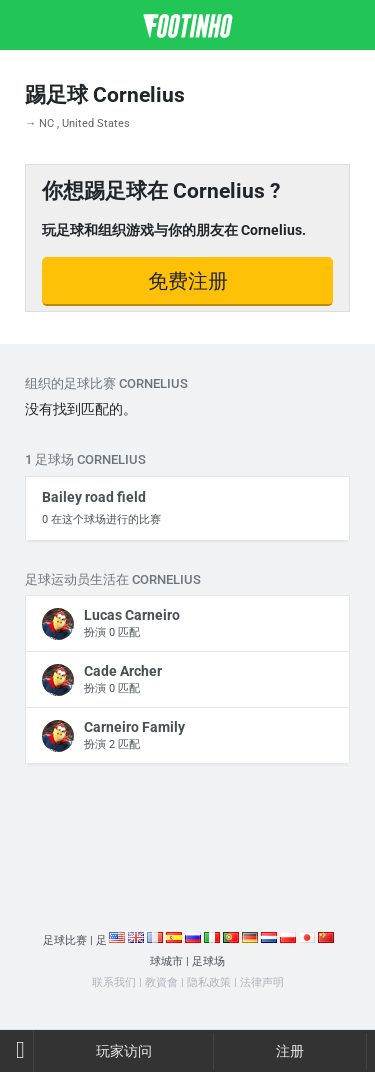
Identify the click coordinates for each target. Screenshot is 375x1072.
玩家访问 (124, 1051)
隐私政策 (209, 982)
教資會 (161, 982)
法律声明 (262, 982)
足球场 (208, 961)
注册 (290, 1051)
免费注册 (188, 281)
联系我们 (114, 982)
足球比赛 (65, 940)
